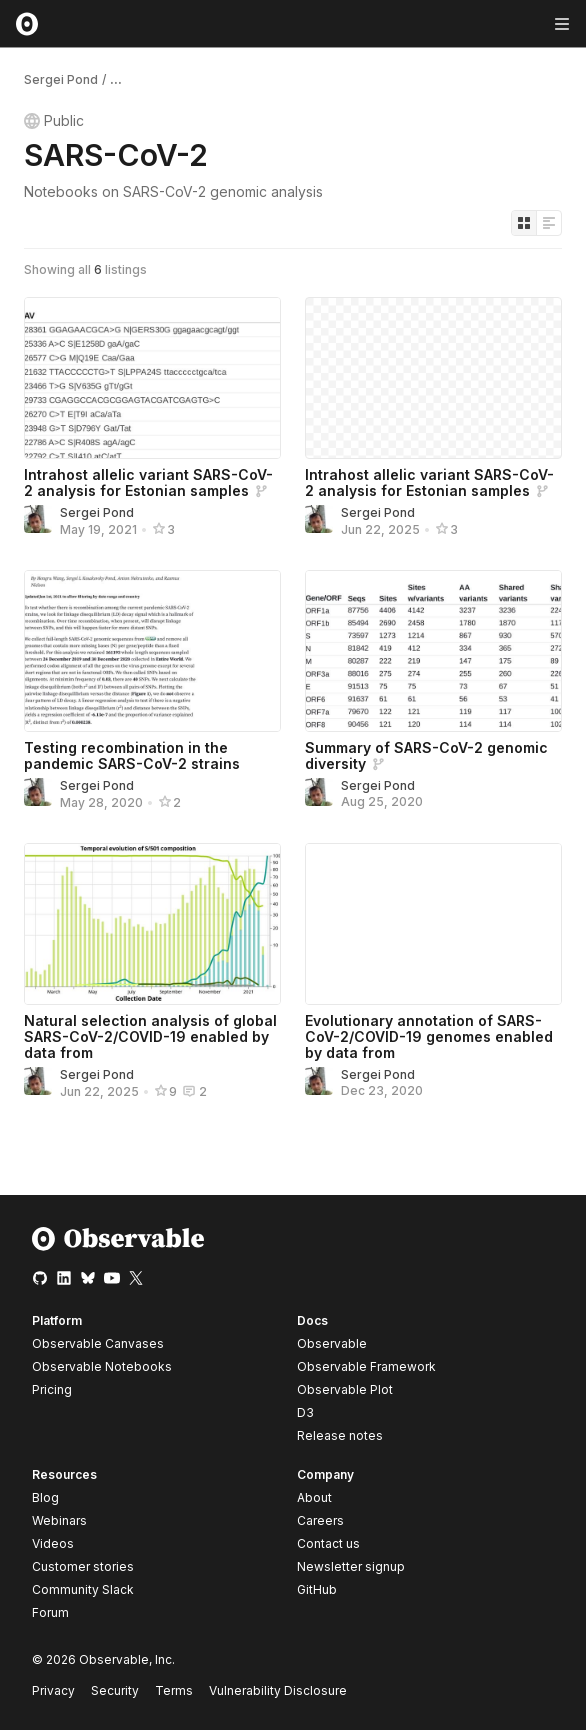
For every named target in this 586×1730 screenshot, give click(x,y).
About (314, 1497)
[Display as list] (549, 223)
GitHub (317, 1589)
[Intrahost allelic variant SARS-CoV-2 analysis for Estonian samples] (152, 378)
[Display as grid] (524, 223)
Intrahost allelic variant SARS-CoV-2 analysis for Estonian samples (148, 482)
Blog (45, 1497)
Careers (320, 1520)
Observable (332, 1343)
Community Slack (83, 1589)
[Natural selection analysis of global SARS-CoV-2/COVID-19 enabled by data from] (152, 924)
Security (115, 1690)
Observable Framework (366, 1366)
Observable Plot (345, 1389)
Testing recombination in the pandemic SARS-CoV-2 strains (132, 755)
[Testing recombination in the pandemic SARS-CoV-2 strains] (152, 651)
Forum (50, 1612)
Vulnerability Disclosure (278, 1690)
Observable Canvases (98, 1343)
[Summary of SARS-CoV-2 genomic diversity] (433, 651)
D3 (305, 1412)
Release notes (340, 1435)
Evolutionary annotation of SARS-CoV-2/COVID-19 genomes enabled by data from (429, 1036)
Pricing (52, 1389)
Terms (174, 1690)
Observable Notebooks (102, 1366)
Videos (53, 1543)
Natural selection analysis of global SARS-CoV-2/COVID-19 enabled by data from (150, 1036)
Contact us (328, 1544)
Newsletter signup (351, 1567)
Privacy (53, 1690)
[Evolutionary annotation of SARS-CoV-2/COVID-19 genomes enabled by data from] (433, 924)
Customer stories (83, 1566)
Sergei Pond (61, 79)
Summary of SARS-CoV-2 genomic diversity (426, 755)
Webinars (59, 1520)
